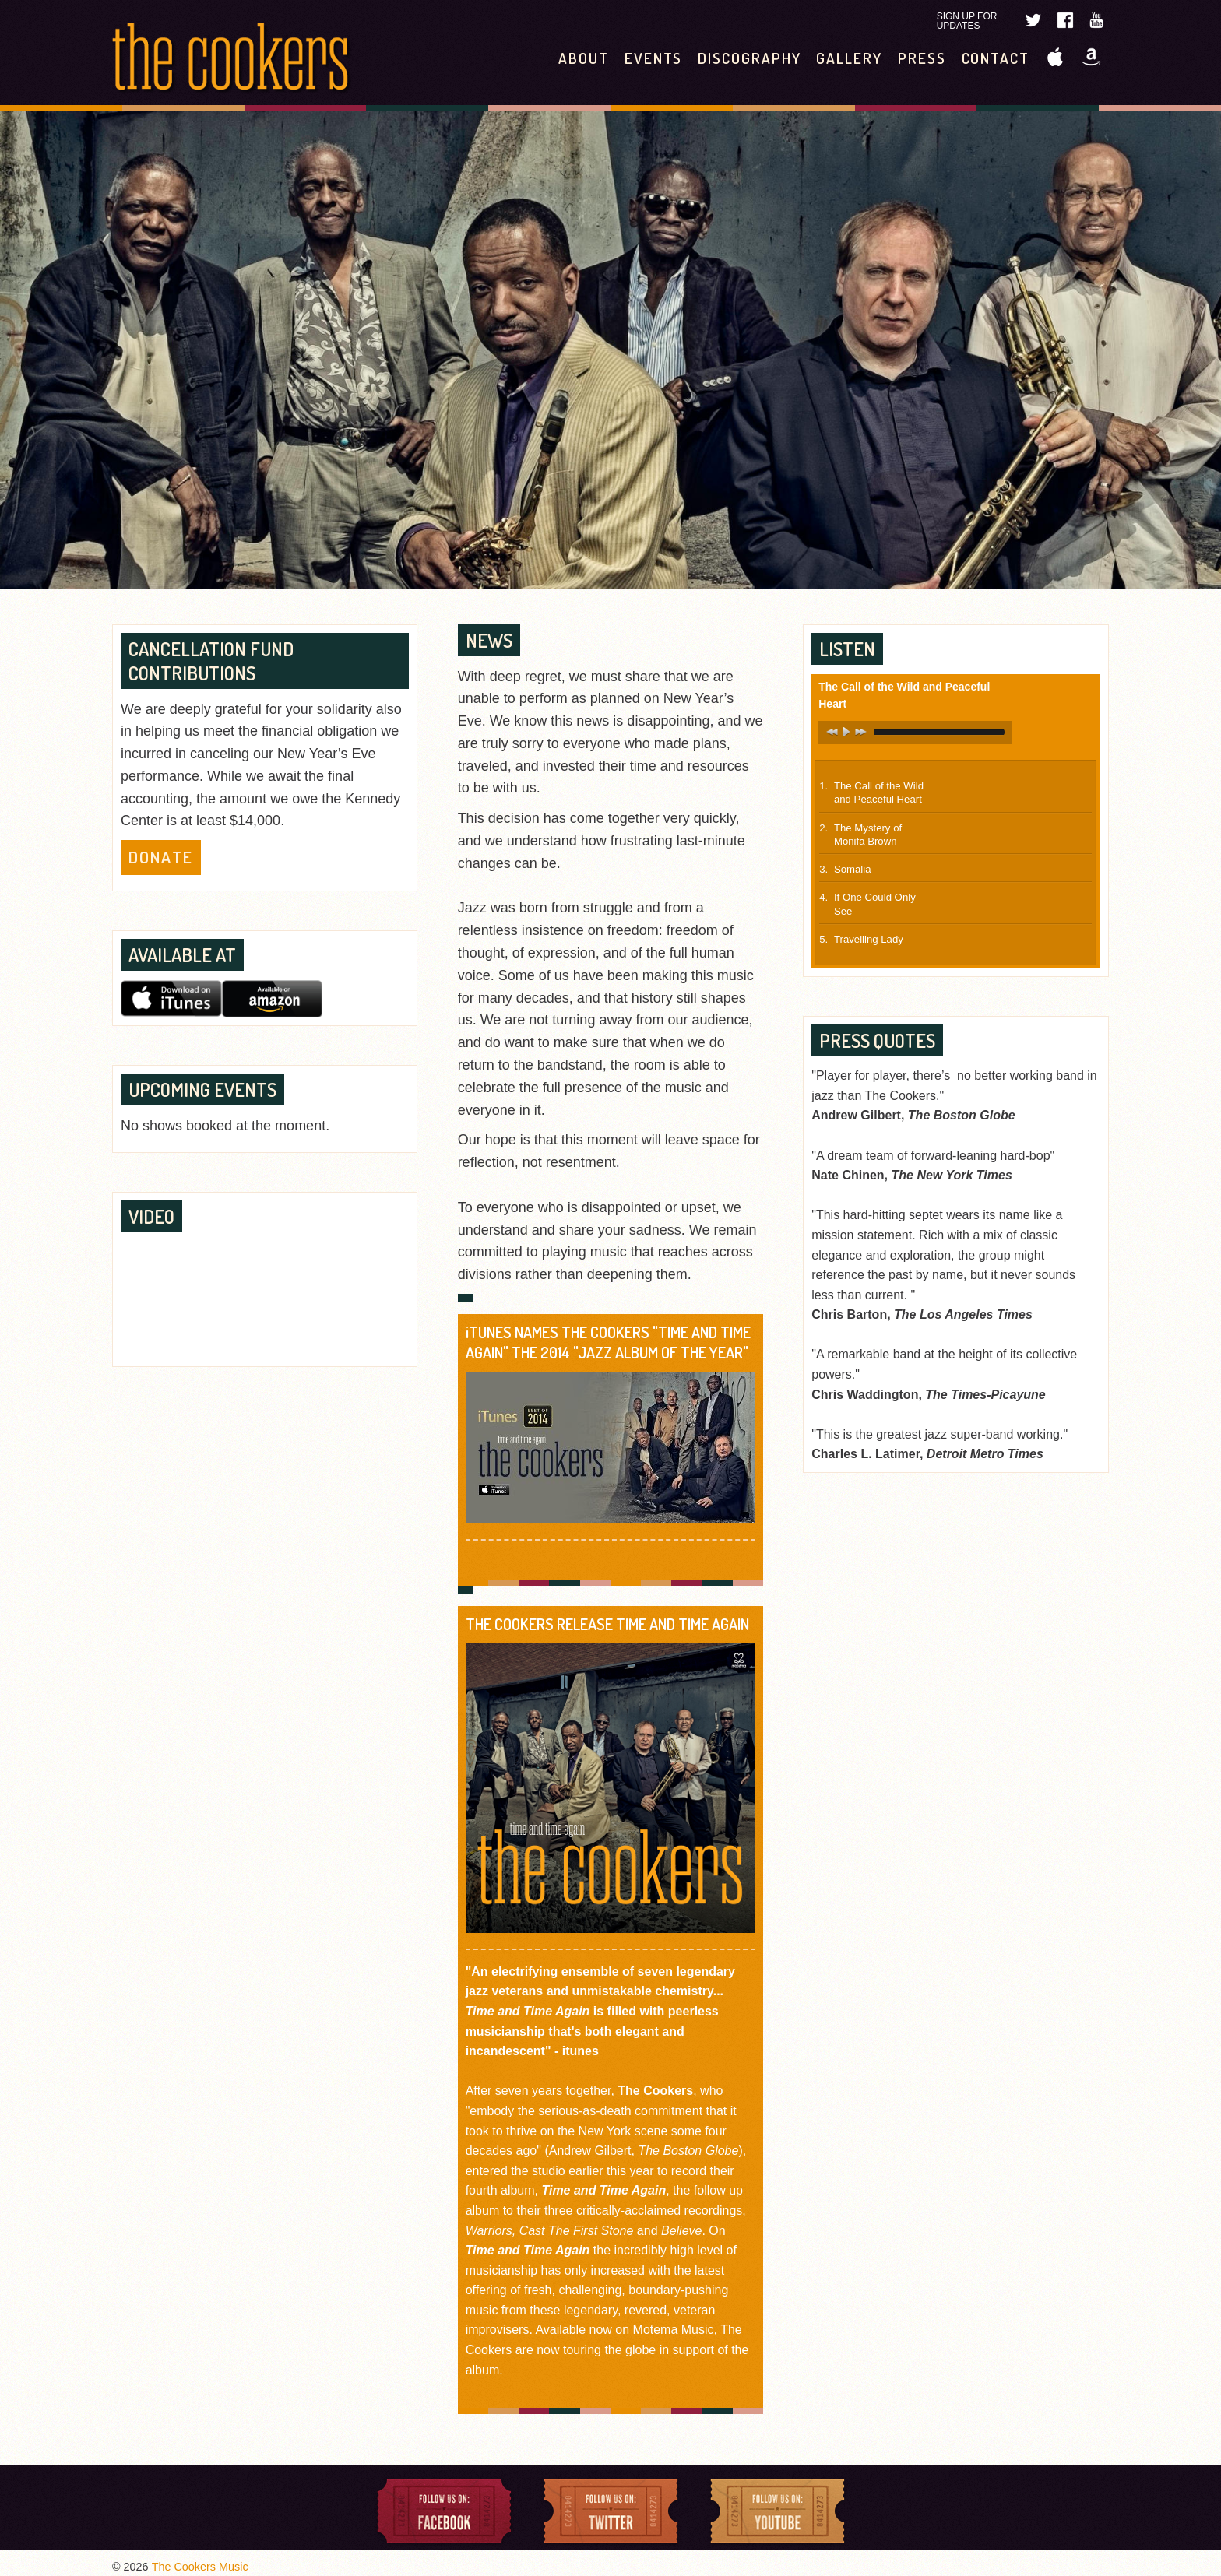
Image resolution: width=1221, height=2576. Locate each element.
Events (654, 58)
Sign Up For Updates (967, 21)
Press (922, 58)
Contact (995, 58)
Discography (749, 58)
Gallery (848, 58)
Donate (160, 856)
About (583, 58)
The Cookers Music (200, 2566)
